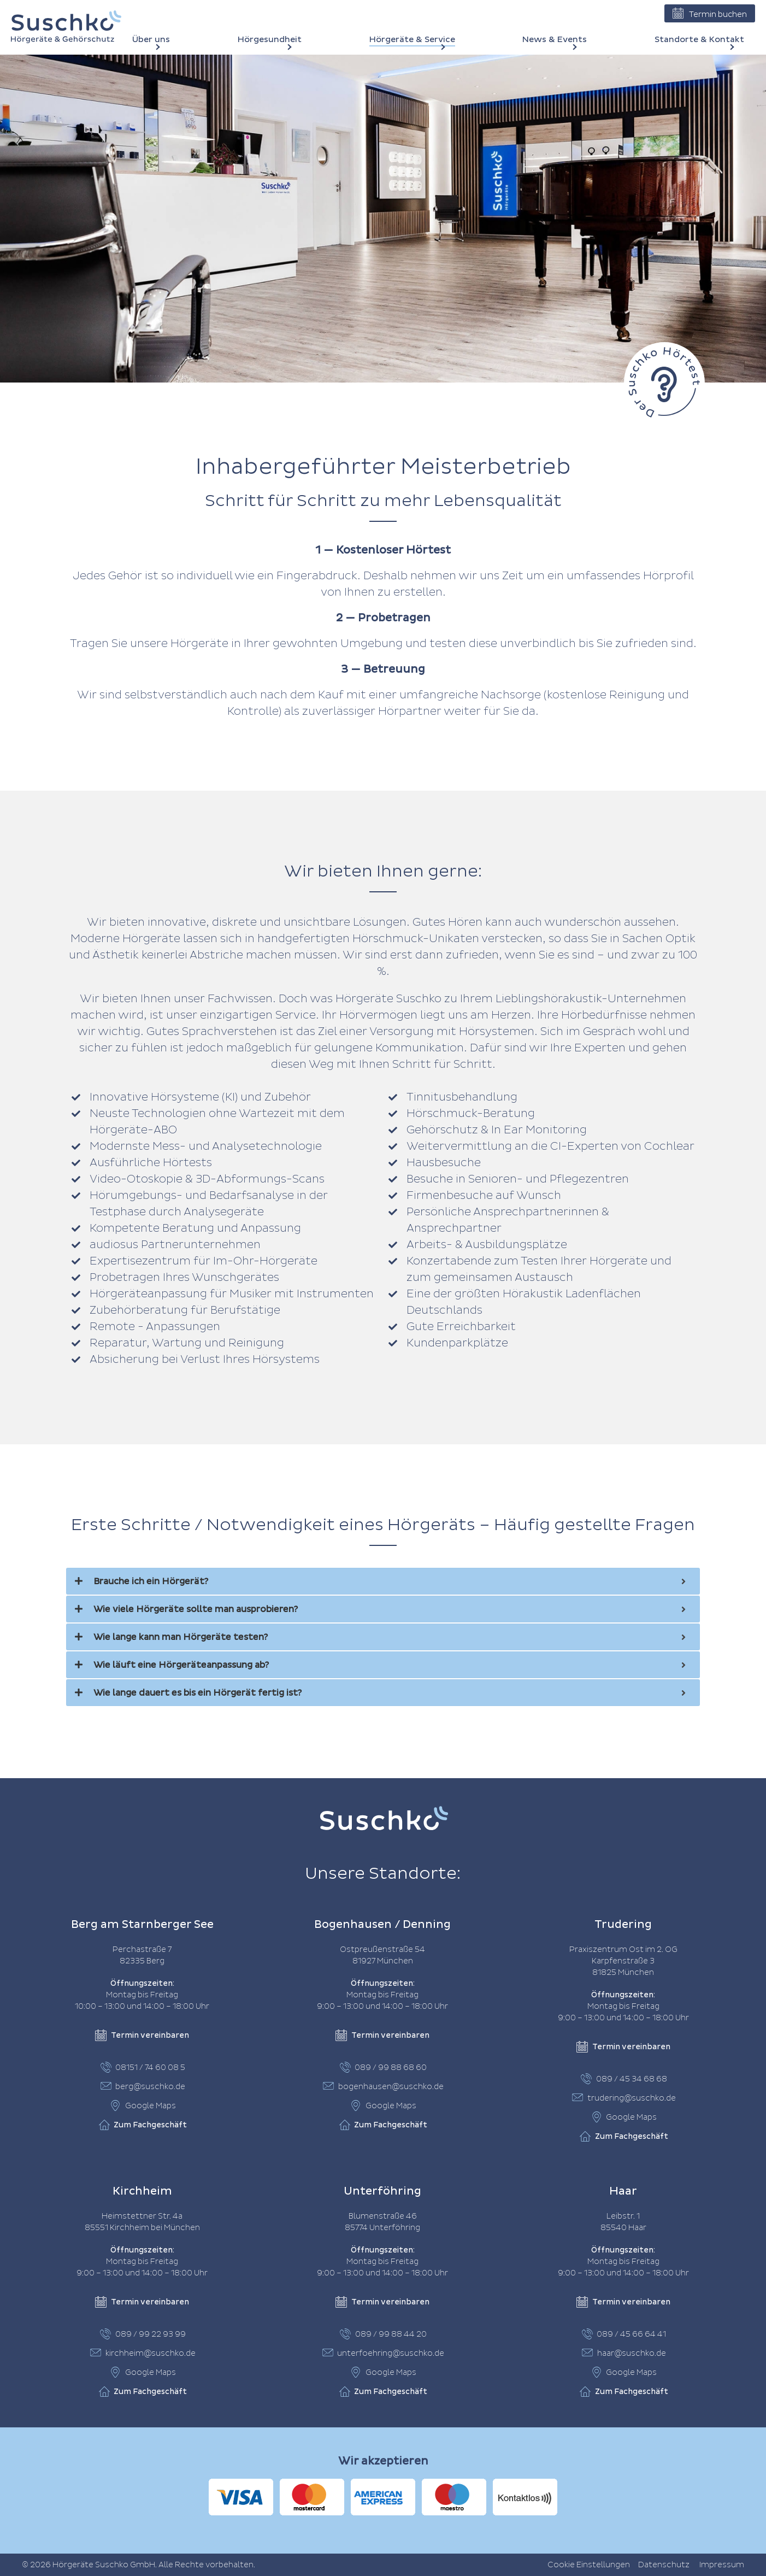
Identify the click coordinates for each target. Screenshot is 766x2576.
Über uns (151, 40)
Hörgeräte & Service (412, 40)
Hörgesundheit (270, 40)
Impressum (721, 2564)
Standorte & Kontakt (699, 40)
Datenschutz (664, 2564)
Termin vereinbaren (142, 2036)
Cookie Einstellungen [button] (588, 2564)
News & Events (554, 40)
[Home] (66, 26)
